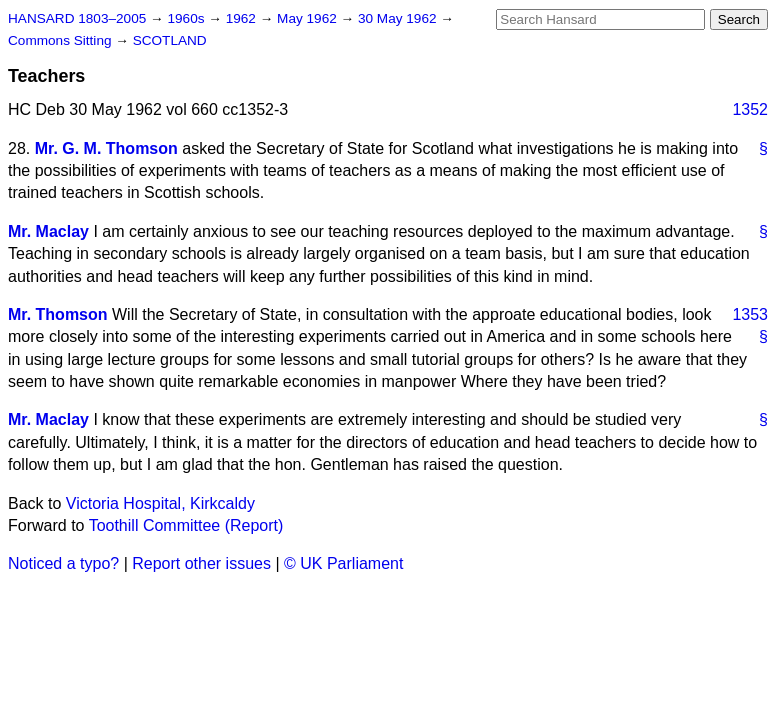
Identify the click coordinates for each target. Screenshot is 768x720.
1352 (750, 109)
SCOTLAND (170, 40)
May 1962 (308, 18)
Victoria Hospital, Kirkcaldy (160, 503)
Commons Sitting (61, 40)
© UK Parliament (343, 563)
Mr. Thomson (58, 314)
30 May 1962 (399, 18)
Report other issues (201, 563)
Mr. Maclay (48, 231)
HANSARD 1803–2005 (77, 18)
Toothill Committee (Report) (186, 525)
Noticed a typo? (63, 563)
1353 (750, 314)
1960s (187, 18)
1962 (243, 18)
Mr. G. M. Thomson (106, 148)
